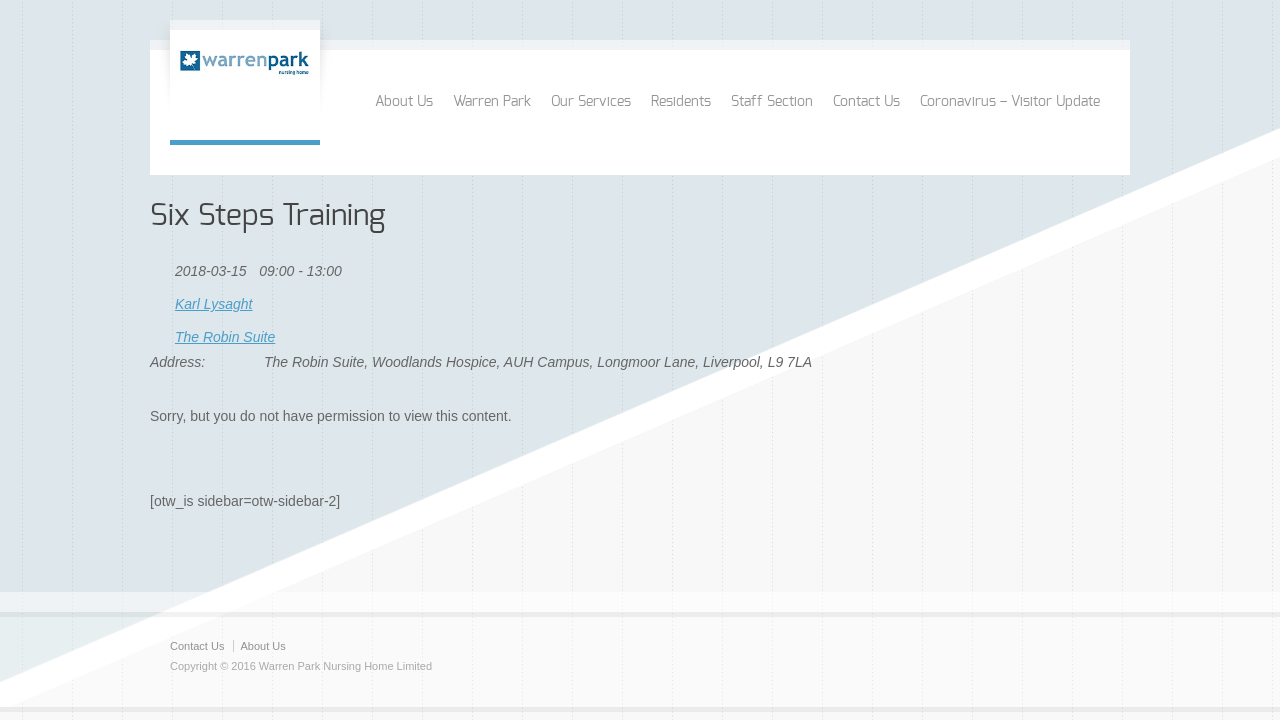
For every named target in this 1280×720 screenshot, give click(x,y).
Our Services (591, 102)
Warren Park (492, 102)
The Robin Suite (225, 337)
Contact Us (866, 102)
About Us (404, 102)
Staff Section (772, 102)
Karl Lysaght (214, 304)
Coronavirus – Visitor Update (1010, 102)
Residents (681, 102)
